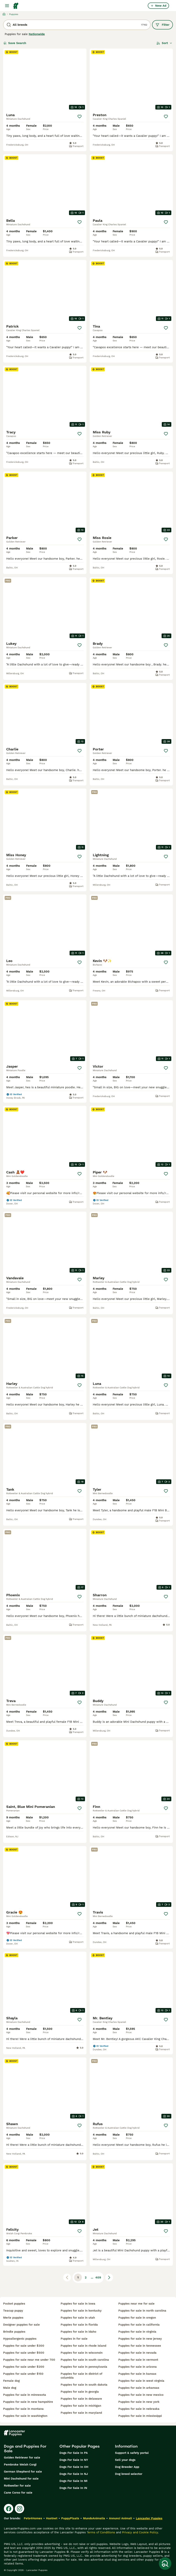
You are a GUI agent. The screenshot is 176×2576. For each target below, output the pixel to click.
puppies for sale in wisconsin (82, 2352)
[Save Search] (165, 2563)
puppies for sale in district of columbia (81, 2375)
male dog (9, 2388)
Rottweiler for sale (17, 2485)
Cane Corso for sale (18, 2492)
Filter (162, 25)
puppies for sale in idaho (78, 2331)
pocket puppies (14, 2303)
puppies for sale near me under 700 (29, 2359)
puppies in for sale (74, 2338)
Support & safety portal (132, 2453)
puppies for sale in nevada (137, 2352)
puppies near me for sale (136, 2303)
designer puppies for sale (21, 2324)
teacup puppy (13, 2310)
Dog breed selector (128, 2474)
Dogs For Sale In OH (73, 2467)
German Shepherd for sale (23, 2471)
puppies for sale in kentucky (81, 2310)
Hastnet (51, 2518)
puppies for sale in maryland (81, 2412)
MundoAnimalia (94, 2518)
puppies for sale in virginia (137, 2331)
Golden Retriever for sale (22, 2457)
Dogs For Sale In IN (73, 2488)
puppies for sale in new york (138, 2402)
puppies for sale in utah (78, 2317)
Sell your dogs (125, 2460)
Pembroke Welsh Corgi (20, 2464)
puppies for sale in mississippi (140, 2416)
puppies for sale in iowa (78, 2303)
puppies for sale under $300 (23, 2345)
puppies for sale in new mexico (141, 2395)
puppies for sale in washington (25, 2416)
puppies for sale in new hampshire (28, 2402)
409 (98, 2277)
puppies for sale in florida (79, 2324)
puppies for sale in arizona (137, 2366)
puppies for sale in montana (23, 2409)
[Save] (79, 116)
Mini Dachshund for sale (21, 2478)
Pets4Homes (33, 2518)
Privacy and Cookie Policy (140, 2532)
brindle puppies (14, 2331)
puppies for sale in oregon (137, 2317)
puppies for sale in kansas (137, 2373)
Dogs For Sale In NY (73, 2460)
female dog (11, 2381)
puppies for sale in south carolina (85, 2359)
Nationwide (37, 34)
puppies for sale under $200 (23, 2366)
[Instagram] (19, 2508)
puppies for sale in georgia (80, 2391)
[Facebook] (8, 2508)
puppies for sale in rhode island (83, 2345)
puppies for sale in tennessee (139, 2345)
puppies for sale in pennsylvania (84, 2366)
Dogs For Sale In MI (73, 2481)
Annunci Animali (120, 2518)
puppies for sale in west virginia (141, 2381)
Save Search (15, 43)
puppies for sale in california (139, 2324)
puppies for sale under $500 (23, 2352)
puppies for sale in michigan (81, 2405)
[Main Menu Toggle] (7, 6)
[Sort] (164, 43)
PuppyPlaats (70, 2518)
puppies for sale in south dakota (84, 2384)
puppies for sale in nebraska (138, 2409)
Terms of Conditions (101, 2532)
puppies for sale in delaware (81, 2398)
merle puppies (13, 2317)
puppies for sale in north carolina (142, 2310)
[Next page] (109, 2277)
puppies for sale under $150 (23, 2373)
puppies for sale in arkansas (138, 2388)
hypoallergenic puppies (19, 2338)
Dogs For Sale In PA (73, 2453)
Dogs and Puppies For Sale (25, 2448)
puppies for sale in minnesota (24, 2395)
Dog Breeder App (127, 2467)
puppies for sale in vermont (138, 2359)
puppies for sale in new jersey (140, 2338)
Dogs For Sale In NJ (73, 2474)
